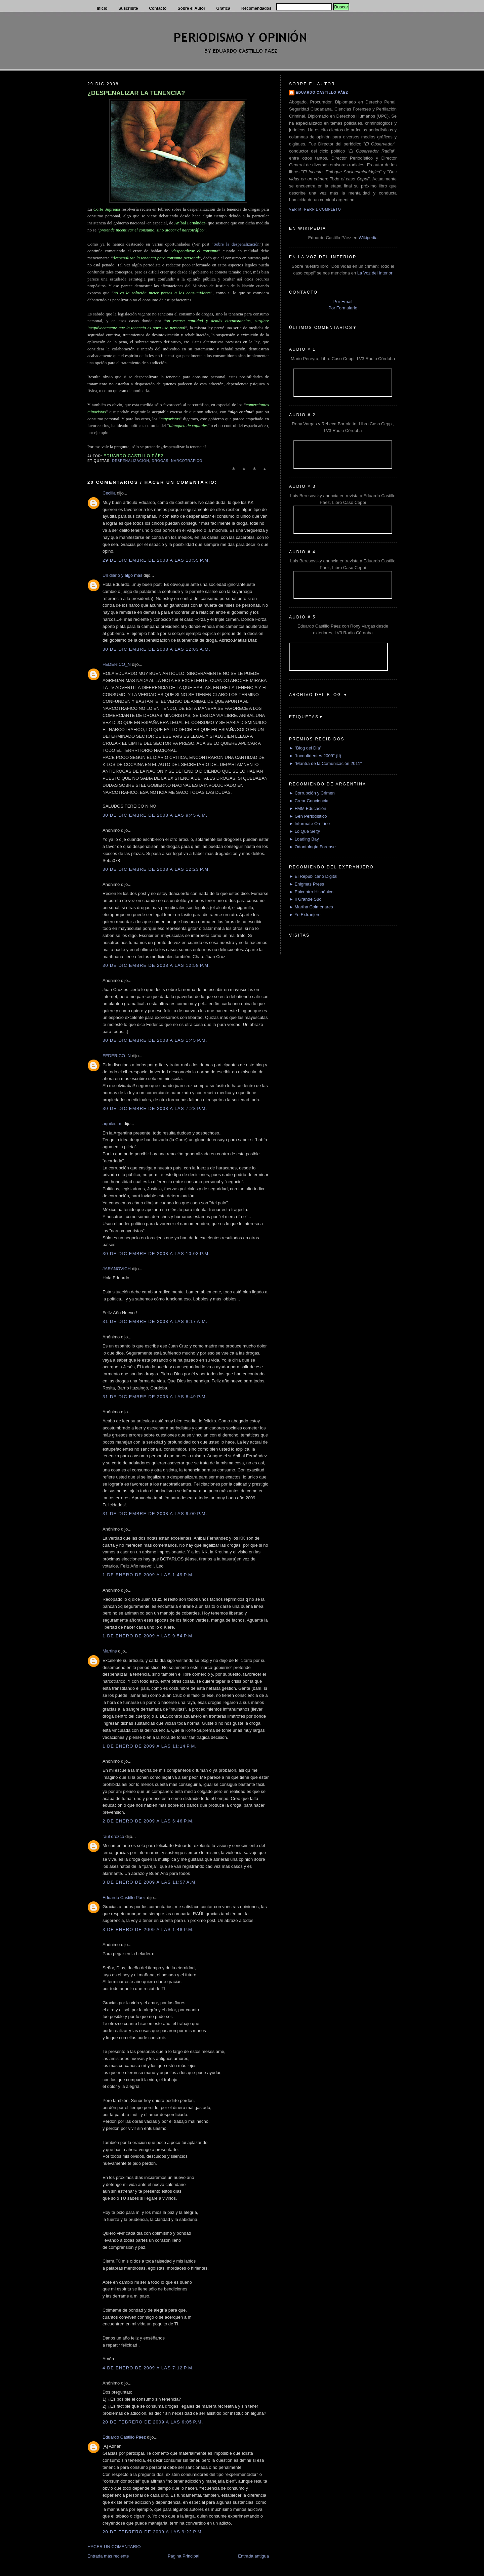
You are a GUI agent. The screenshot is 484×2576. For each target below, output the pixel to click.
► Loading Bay (304, 839)
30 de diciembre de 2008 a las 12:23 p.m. (156, 869)
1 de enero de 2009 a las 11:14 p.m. (150, 1746)
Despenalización (130, 461)
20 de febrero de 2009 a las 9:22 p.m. (153, 2531)
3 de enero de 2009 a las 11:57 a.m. (150, 1882)
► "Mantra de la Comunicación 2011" (325, 763)
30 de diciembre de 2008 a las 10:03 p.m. (156, 1253)
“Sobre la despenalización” (236, 244)
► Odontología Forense (312, 846)
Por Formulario (342, 307)
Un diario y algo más (123, 575)
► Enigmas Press (306, 884)
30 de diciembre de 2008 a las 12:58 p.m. (156, 965)
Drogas (160, 461)
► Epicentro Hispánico (311, 891)
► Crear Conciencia (308, 800)
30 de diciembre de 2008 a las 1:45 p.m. (155, 1040)
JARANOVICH (117, 1268)
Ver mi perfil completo (315, 209)
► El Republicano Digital (313, 876)
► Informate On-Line (309, 823)
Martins (110, 1651)
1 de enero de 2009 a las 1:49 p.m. (148, 1574)
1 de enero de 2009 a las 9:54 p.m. (148, 1635)
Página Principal (183, 2556)
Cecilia (109, 493)
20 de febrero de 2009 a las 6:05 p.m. (153, 2421)
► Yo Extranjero (305, 914)
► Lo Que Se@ (304, 831)
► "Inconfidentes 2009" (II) (315, 755)
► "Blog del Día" (305, 747)
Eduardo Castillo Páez (124, 1897)
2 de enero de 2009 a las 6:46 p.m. (148, 1820)
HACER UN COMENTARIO (114, 2546)
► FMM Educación (307, 808)
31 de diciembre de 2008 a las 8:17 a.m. (155, 1321)
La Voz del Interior (375, 272)
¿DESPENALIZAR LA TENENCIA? (136, 93)
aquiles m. (112, 1123)
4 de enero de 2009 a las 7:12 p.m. (148, 2367)
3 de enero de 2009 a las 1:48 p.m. (148, 1929)
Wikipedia (368, 237)
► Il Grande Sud (305, 899)
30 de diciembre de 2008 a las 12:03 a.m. (156, 649)
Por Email (342, 301)
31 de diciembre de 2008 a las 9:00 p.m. (155, 1513)
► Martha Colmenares (311, 906)
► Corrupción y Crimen (312, 793)
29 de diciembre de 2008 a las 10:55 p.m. (156, 560)
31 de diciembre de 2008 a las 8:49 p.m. (155, 1396)
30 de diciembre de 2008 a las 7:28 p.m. (155, 1108)
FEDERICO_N (117, 664)
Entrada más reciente (108, 2556)
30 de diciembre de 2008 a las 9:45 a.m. (155, 815)
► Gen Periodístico (308, 816)
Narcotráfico (186, 461)
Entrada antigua (253, 2556)
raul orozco (113, 1836)
